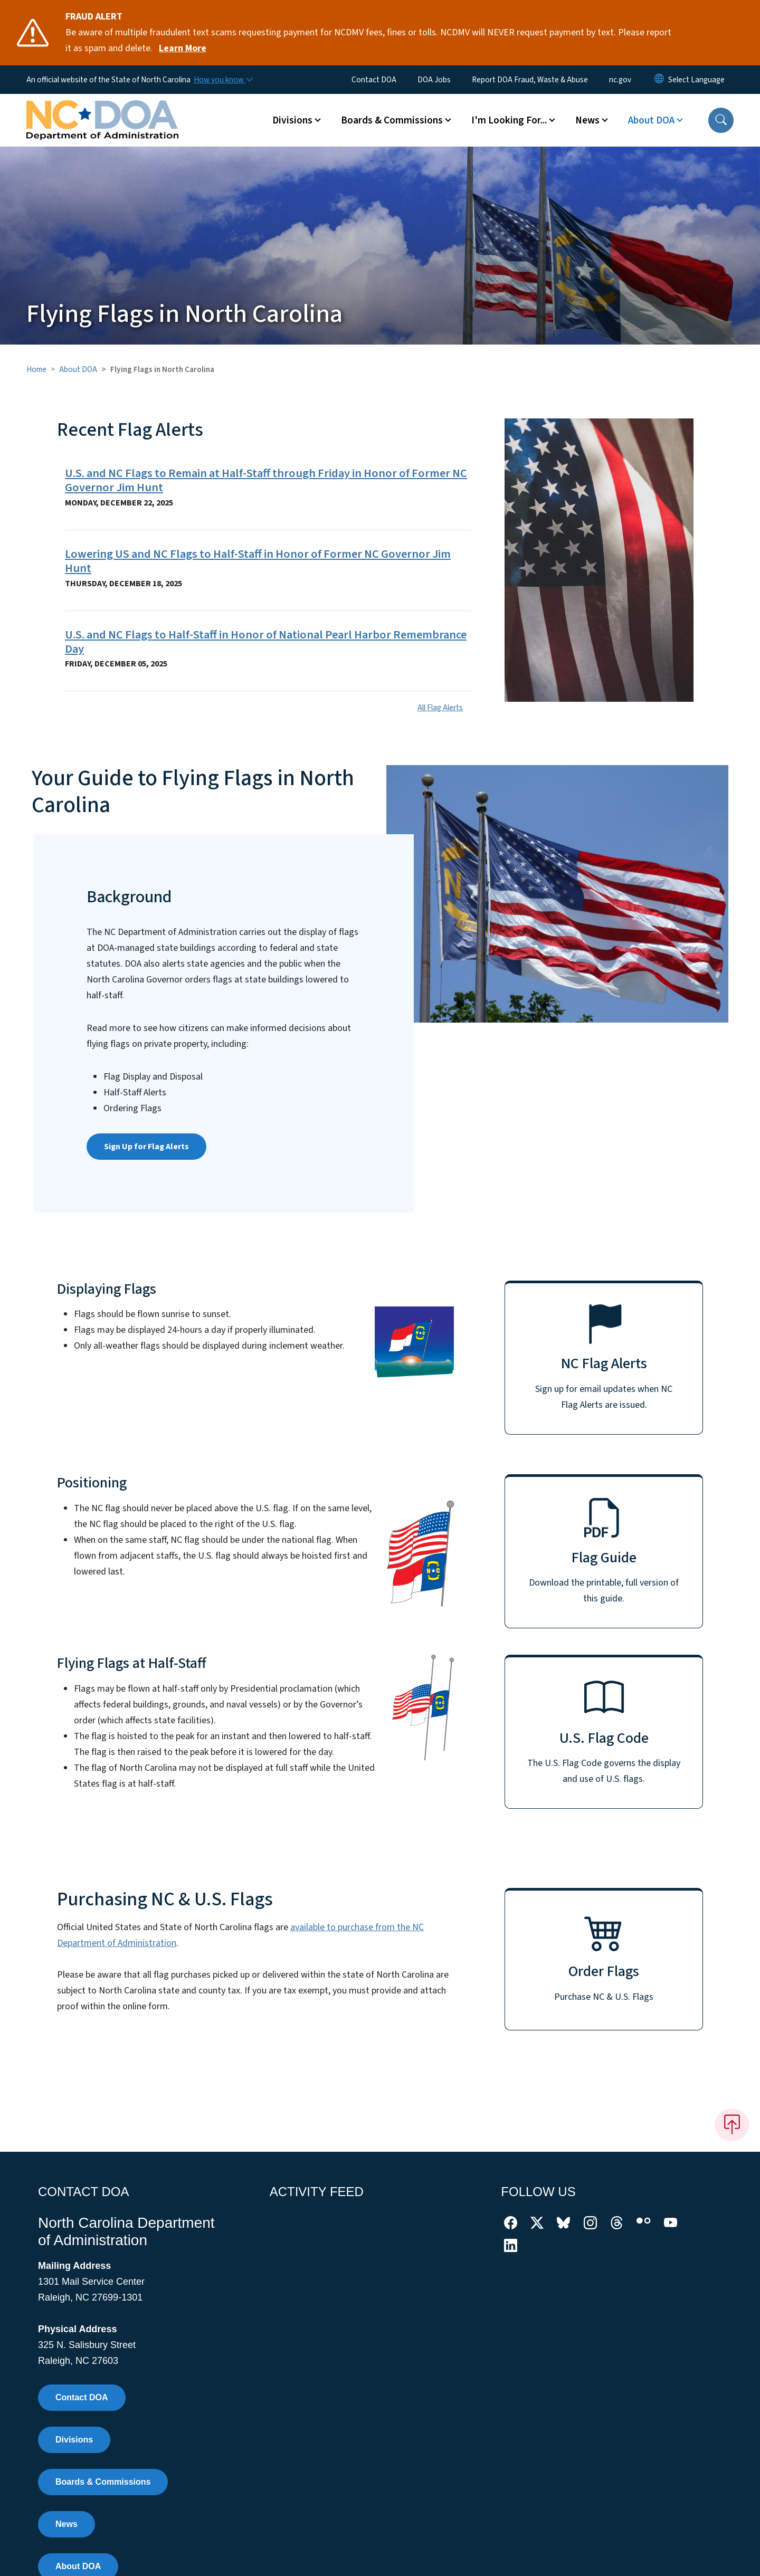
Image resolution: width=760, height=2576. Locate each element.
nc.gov (620, 79)
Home (36, 369)
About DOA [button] (651, 120)
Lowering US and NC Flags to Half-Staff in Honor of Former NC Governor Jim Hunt (258, 561)
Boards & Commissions (102, 2481)
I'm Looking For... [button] (509, 120)
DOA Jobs (434, 79)
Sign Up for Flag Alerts (146, 1146)
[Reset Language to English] (659, 80)
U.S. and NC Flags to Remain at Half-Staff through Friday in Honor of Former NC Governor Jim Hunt (266, 480)
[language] (696, 80)
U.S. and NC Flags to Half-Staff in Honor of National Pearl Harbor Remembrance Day (266, 641)
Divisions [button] (292, 120)
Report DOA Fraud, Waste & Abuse (530, 79)
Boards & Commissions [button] (392, 120)
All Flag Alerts (440, 707)
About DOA (78, 369)
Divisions (74, 2439)
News (66, 2524)
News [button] (587, 120)
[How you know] (222, 80)
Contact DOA (374, 79)
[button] (721, 120)
